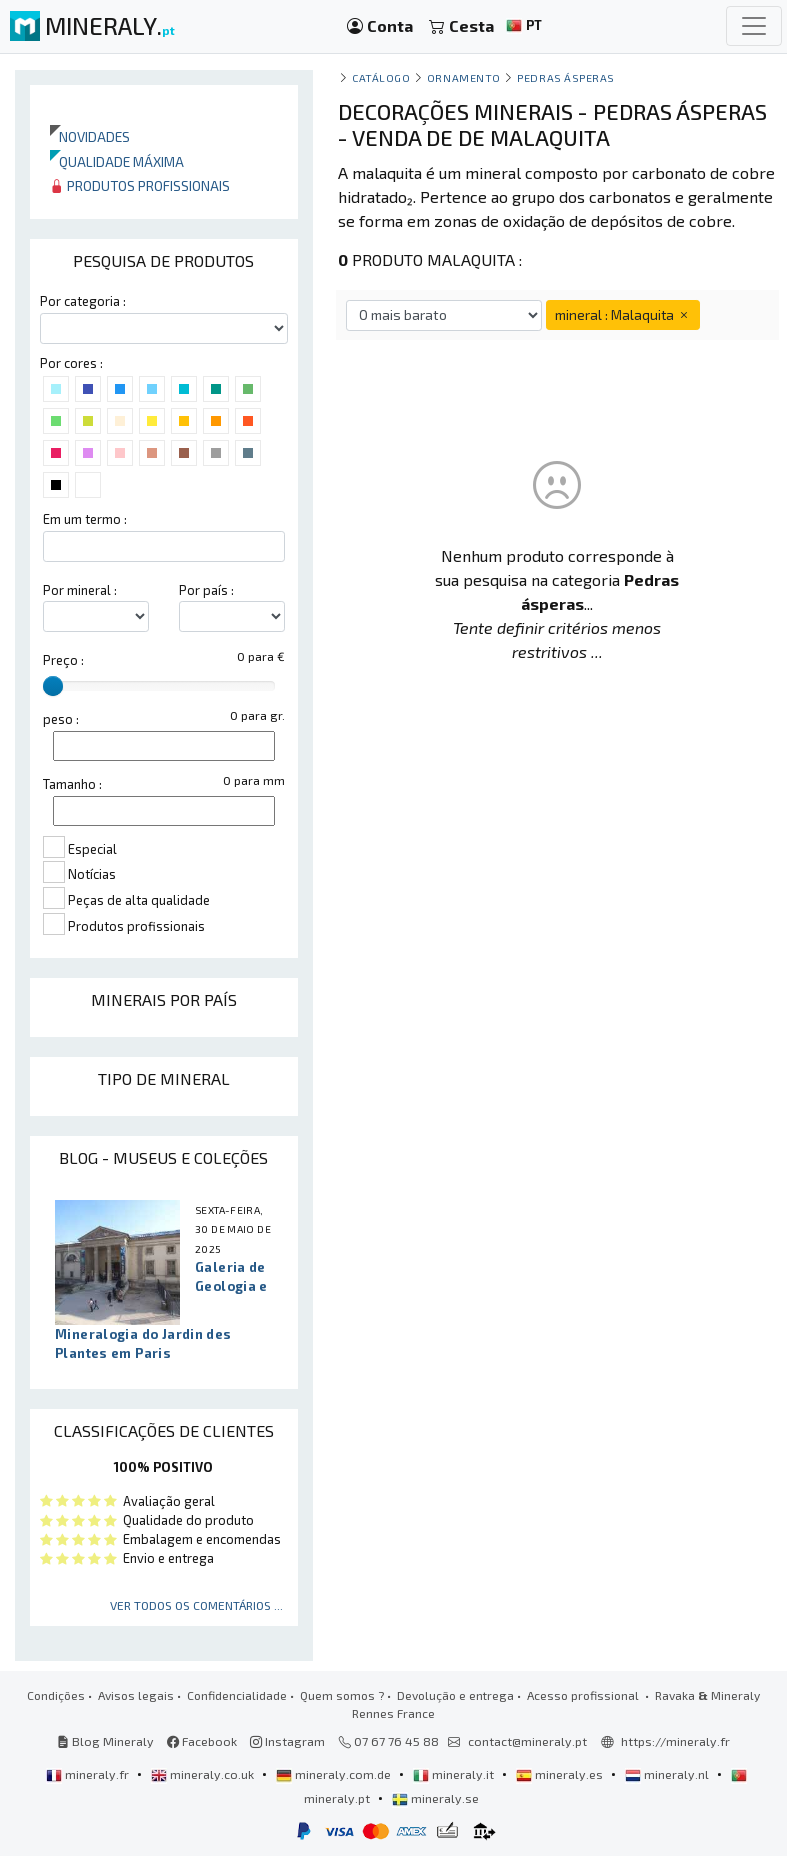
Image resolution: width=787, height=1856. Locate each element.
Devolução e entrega (455, 1695)
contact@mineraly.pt (527, 1741)
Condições (56, 1695)
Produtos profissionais (140, 185)
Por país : (206, 590)
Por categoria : (83, 301)
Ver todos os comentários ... (196, 1605)
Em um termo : (85, 519)
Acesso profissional (584, 1695)
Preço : (63, 660)
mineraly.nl (668, 1774)
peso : (61, 719)
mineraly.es (561, 1774)
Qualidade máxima (117, 161)
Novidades (90, 136)
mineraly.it (455, 1774)
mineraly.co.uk (204, 1774)
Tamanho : (72, 784)
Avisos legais (136, 1695)
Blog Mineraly (105, 1741)
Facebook (202, 1741)
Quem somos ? (342, 1695)
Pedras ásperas (566, 77)
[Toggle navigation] (754, 26)
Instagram (287, 1741)
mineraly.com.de (335, 1774)
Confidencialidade (237, 1695)
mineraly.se (435, 1798)
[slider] (53, 686)
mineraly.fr (89, 1774)
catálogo (381, 77)
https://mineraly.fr (675, 1741)
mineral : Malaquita (623, 314)
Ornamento (464, 77)
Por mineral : (80, 590)
